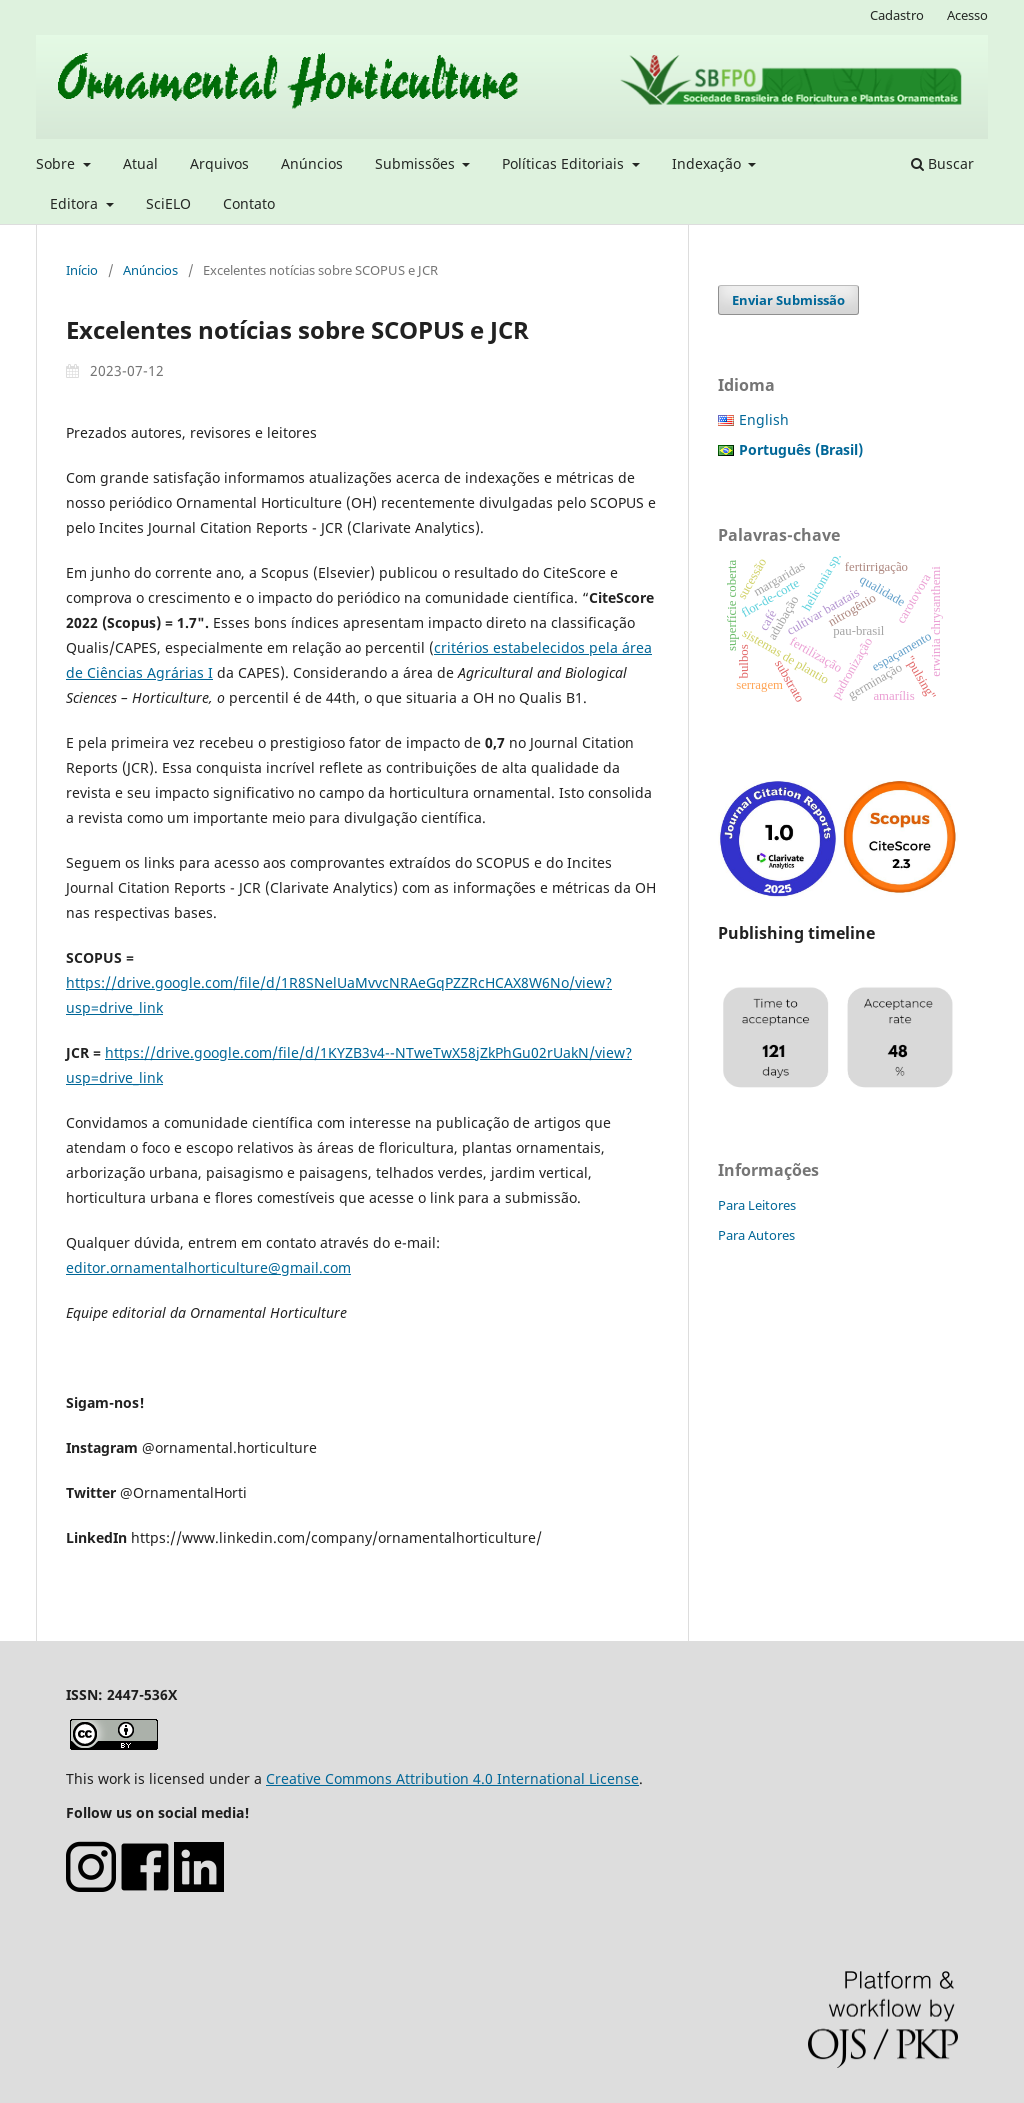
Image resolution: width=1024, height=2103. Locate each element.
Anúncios (312, 163)
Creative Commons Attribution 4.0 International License (452, 1778)
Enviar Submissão (788, 300)
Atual (140, 163)
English (764, 419)
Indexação (708, 163)
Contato (249, 203)
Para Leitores (757, 1205)
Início (82, 270)
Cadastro (897, 15)
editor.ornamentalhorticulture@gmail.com (208, 1267)
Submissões (417, 163)
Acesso (967, 15)
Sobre (57, 163)
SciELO (168, 203)
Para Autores (756, 1235)
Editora (76, 203)
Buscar (942, 163)
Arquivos (219, 163)
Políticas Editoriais (565, 163)
